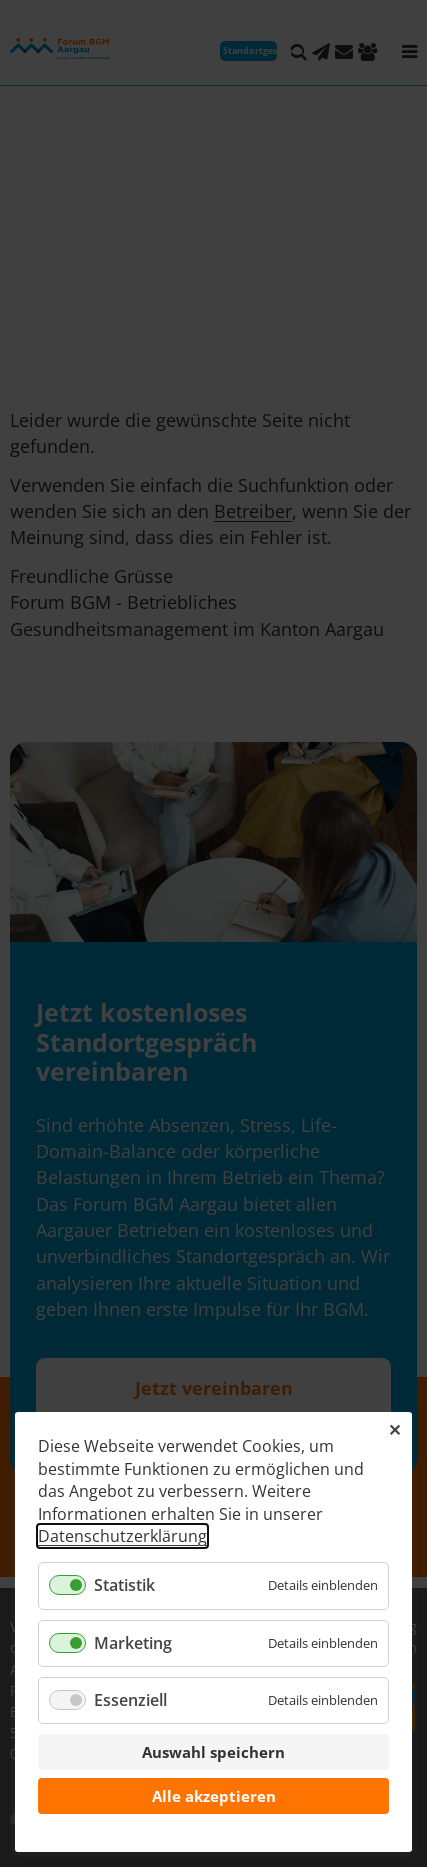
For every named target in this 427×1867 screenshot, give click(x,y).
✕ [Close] (394, 1430)
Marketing (133, 1643)
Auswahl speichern (213, 1752)
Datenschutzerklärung (122, 1536)
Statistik (124, 1585)
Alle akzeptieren (214, 1796)
